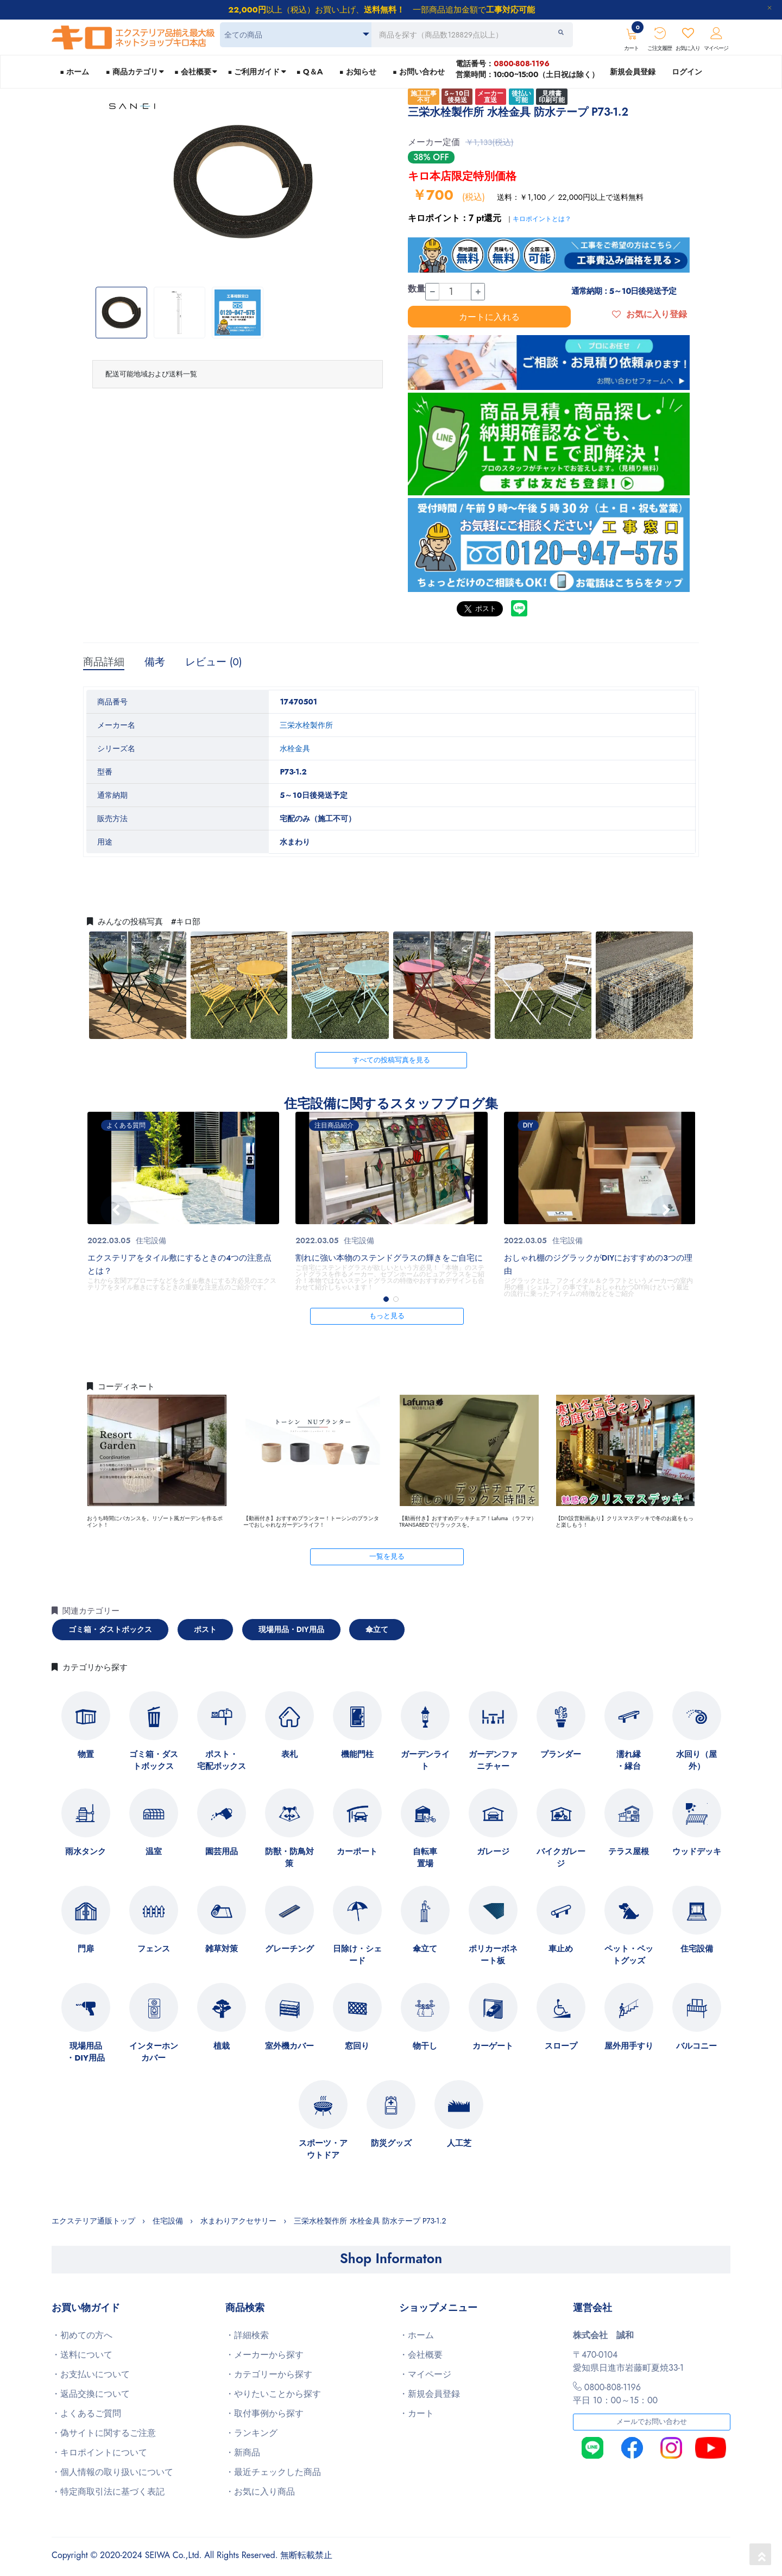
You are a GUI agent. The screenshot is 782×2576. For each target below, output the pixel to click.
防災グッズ (391, 2143)
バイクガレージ (561, 1857)
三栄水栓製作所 (306, 725)
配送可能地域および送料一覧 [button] (151, 374)
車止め (560, 1949)
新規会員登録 (632, 72)
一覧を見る (387, 1556)
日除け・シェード (357, 1955)
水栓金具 (295, 748)
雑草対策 (221, 1949)
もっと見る (387, 1316)
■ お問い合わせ (419, 72)
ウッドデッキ (696, 1851)
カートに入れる (489, 317)
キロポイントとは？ (542, 219)
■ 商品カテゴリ (131, 72)
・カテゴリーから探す (268, 2374)
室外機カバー (289, 2046)
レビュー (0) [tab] (213, 661)
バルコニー (696, 2046)
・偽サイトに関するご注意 (104, 2433)
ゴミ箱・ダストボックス (110, 1629)
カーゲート (492, 2046)
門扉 (86, 1949)
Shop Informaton (391, 2258)
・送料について (82, 2354)
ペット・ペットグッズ (628, 1955)
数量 (416, 289)
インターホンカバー (153, 2052)
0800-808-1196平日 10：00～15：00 (615, 2394)
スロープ (561, 2046)
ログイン (687, 72)
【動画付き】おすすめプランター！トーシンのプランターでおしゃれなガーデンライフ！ (311, 1521)
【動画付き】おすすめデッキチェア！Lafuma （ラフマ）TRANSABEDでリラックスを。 (468, 1521)
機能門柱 (357, 1754)
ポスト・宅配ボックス (221, 1760)
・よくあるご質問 (86, 2413)
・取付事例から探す (264, 2413)
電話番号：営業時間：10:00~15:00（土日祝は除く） (527, 68)
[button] (386, 1299)
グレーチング (289, 1949)
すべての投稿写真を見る (391, 1060)
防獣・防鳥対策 (289, 1857)
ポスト (205, 1629)
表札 (289, 1754)
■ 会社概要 (192, 72)
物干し (425, 2046)
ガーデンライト (425, 1760)
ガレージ (493, 1851)
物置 (86, 1754)
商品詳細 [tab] (103, 661)
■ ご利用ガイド (254, 72)
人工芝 (459, 2143)
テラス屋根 (628, 1851)
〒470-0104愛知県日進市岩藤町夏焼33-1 (628, 2361)
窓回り (357, 2046)
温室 (154, 1851)
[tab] (237, 374)
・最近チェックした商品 (273, 2472)
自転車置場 (425, 1857)
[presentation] (115, 1210)
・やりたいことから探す (273, 2394)
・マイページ (425, 2374)
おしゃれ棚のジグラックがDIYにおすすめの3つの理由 (598, 1264)
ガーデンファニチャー (493, 1760)
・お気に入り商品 (260, 2491)
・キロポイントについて (99, 2452)
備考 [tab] (154, 661)
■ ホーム (74, 72)
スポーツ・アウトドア (323, 2149)
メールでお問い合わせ (651, 2422)
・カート (416, 2413)
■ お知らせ (357, 72)
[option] (243, 181)
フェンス (153, 1949)
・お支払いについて (91, 2374)
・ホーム (416, 2335)
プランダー (560, 1754)
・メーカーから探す (264, 2354)
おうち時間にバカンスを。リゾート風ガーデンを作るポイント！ (155, 1521)
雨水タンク (85, 1851)
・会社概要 (421, 2354)
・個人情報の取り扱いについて (112, 2472)
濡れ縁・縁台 (628, 1760)
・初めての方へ (82, 2335)
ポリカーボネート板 (493, 1955)
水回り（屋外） (696, 1760)
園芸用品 (221, 1851)
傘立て (376, 1629)
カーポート (357, 1851)
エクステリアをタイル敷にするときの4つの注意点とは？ (179, 1264)
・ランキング (251, 2433)
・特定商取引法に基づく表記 (108, 2491)
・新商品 (242, 2452)
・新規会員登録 (429, 2394)
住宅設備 (151, 1240)
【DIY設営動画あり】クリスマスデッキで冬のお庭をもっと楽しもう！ (625, 1521)
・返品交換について (91, 2394)
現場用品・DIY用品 (291, 1629)
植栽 (221, 2046)
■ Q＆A (310, 72)
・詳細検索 (247, 2335)
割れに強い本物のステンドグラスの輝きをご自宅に (389, 1258)
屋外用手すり (628, 2046)
